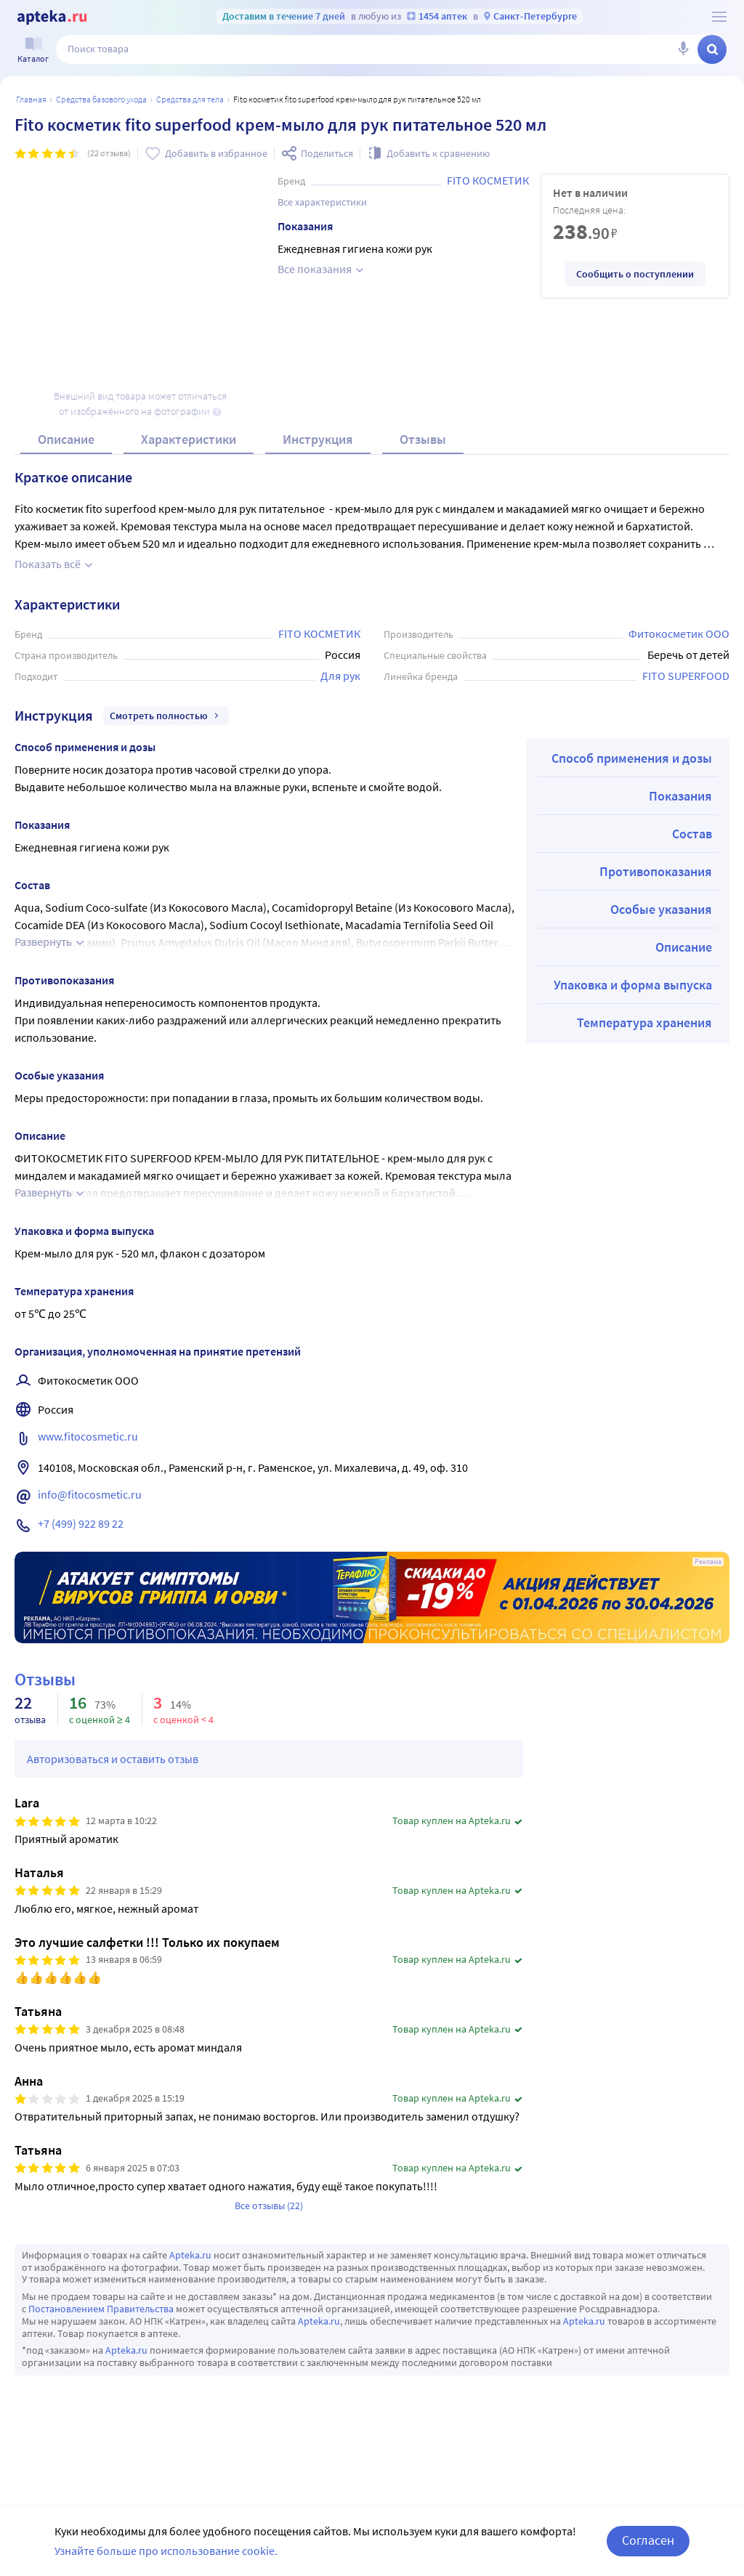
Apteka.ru (190, 2254)
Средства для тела (190, 99)
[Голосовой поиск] (683, 49)
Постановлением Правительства (101, 2308)
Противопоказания (655, 871)
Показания (680, 795)
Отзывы (423, 439)
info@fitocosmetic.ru (90, 1494)
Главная (31, 99)
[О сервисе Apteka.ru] (719, 17)
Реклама (708, 1562)
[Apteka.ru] (51, 17)
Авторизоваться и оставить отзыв (112, 1758)
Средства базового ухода (101, 99)
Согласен (648, 2540)
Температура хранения (644, 1022)
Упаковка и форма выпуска (633, 984)
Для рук (340, 675)
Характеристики (188, 439)
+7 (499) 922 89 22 (81, 1523)
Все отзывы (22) (269, 2205)
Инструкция (318, 439)
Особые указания (661, 909)
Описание (66, 439)
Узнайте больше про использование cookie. (166, 2550)
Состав (692, 833)
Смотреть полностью (166, 715)
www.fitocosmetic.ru (88, 1436)
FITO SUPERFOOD (685, 675)
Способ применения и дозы (631, 758)
